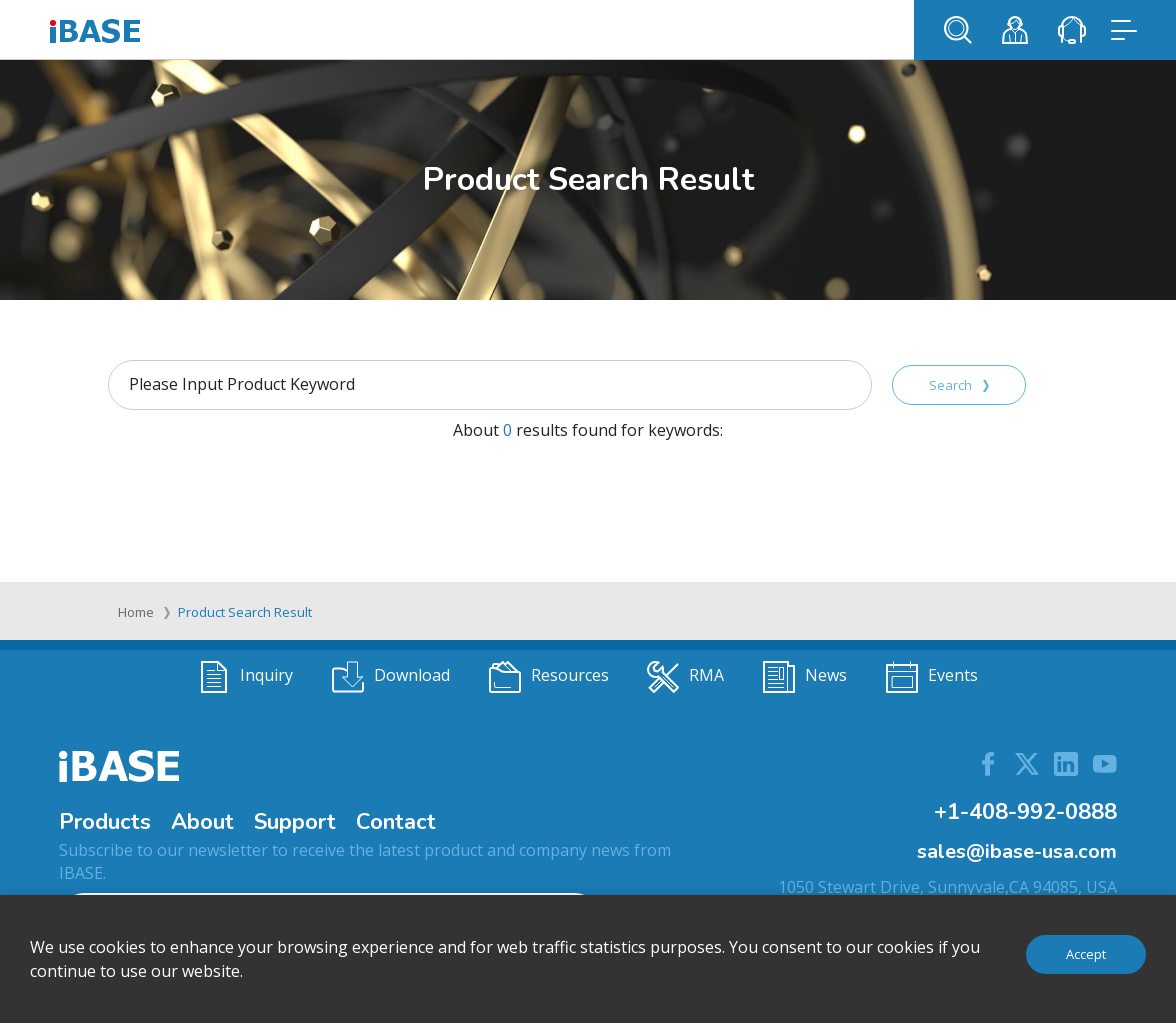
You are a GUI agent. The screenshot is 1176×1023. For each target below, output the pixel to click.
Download (391, 677)
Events (932, 677)
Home (136, 612)
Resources (549, 677)
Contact (396, 822)
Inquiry (245, 677)
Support (295, 822)
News (805, 677)
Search (959, 385)
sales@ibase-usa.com (1017, 851)
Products (105, 822)
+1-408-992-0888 (1025, 812)
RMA (685, 677)
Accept (1086, 954)
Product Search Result (245, 612)
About (202, 822)
